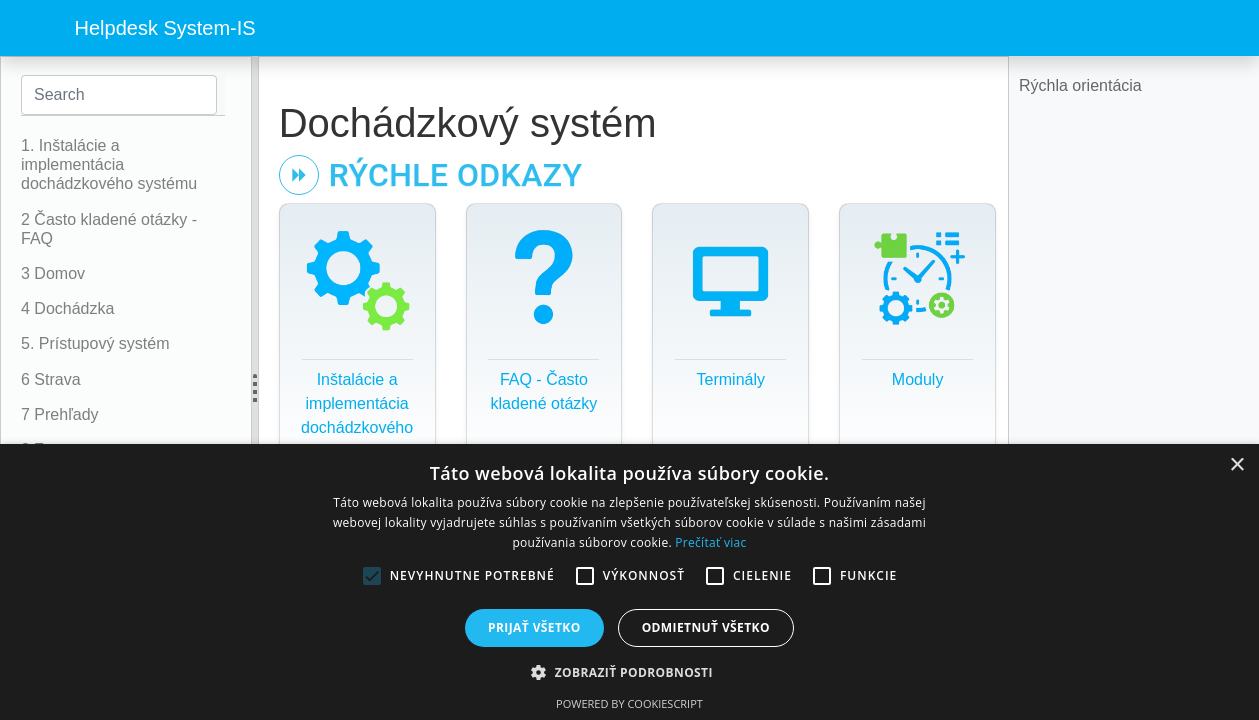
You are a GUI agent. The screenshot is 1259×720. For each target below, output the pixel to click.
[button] (629, 672)
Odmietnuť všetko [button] (706, 627)
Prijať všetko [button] (534, 627)
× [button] (1236, 465)
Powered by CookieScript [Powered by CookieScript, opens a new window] (629, 703)
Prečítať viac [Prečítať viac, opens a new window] (710, 542)
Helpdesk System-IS (165, 28)
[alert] (629, 582)
